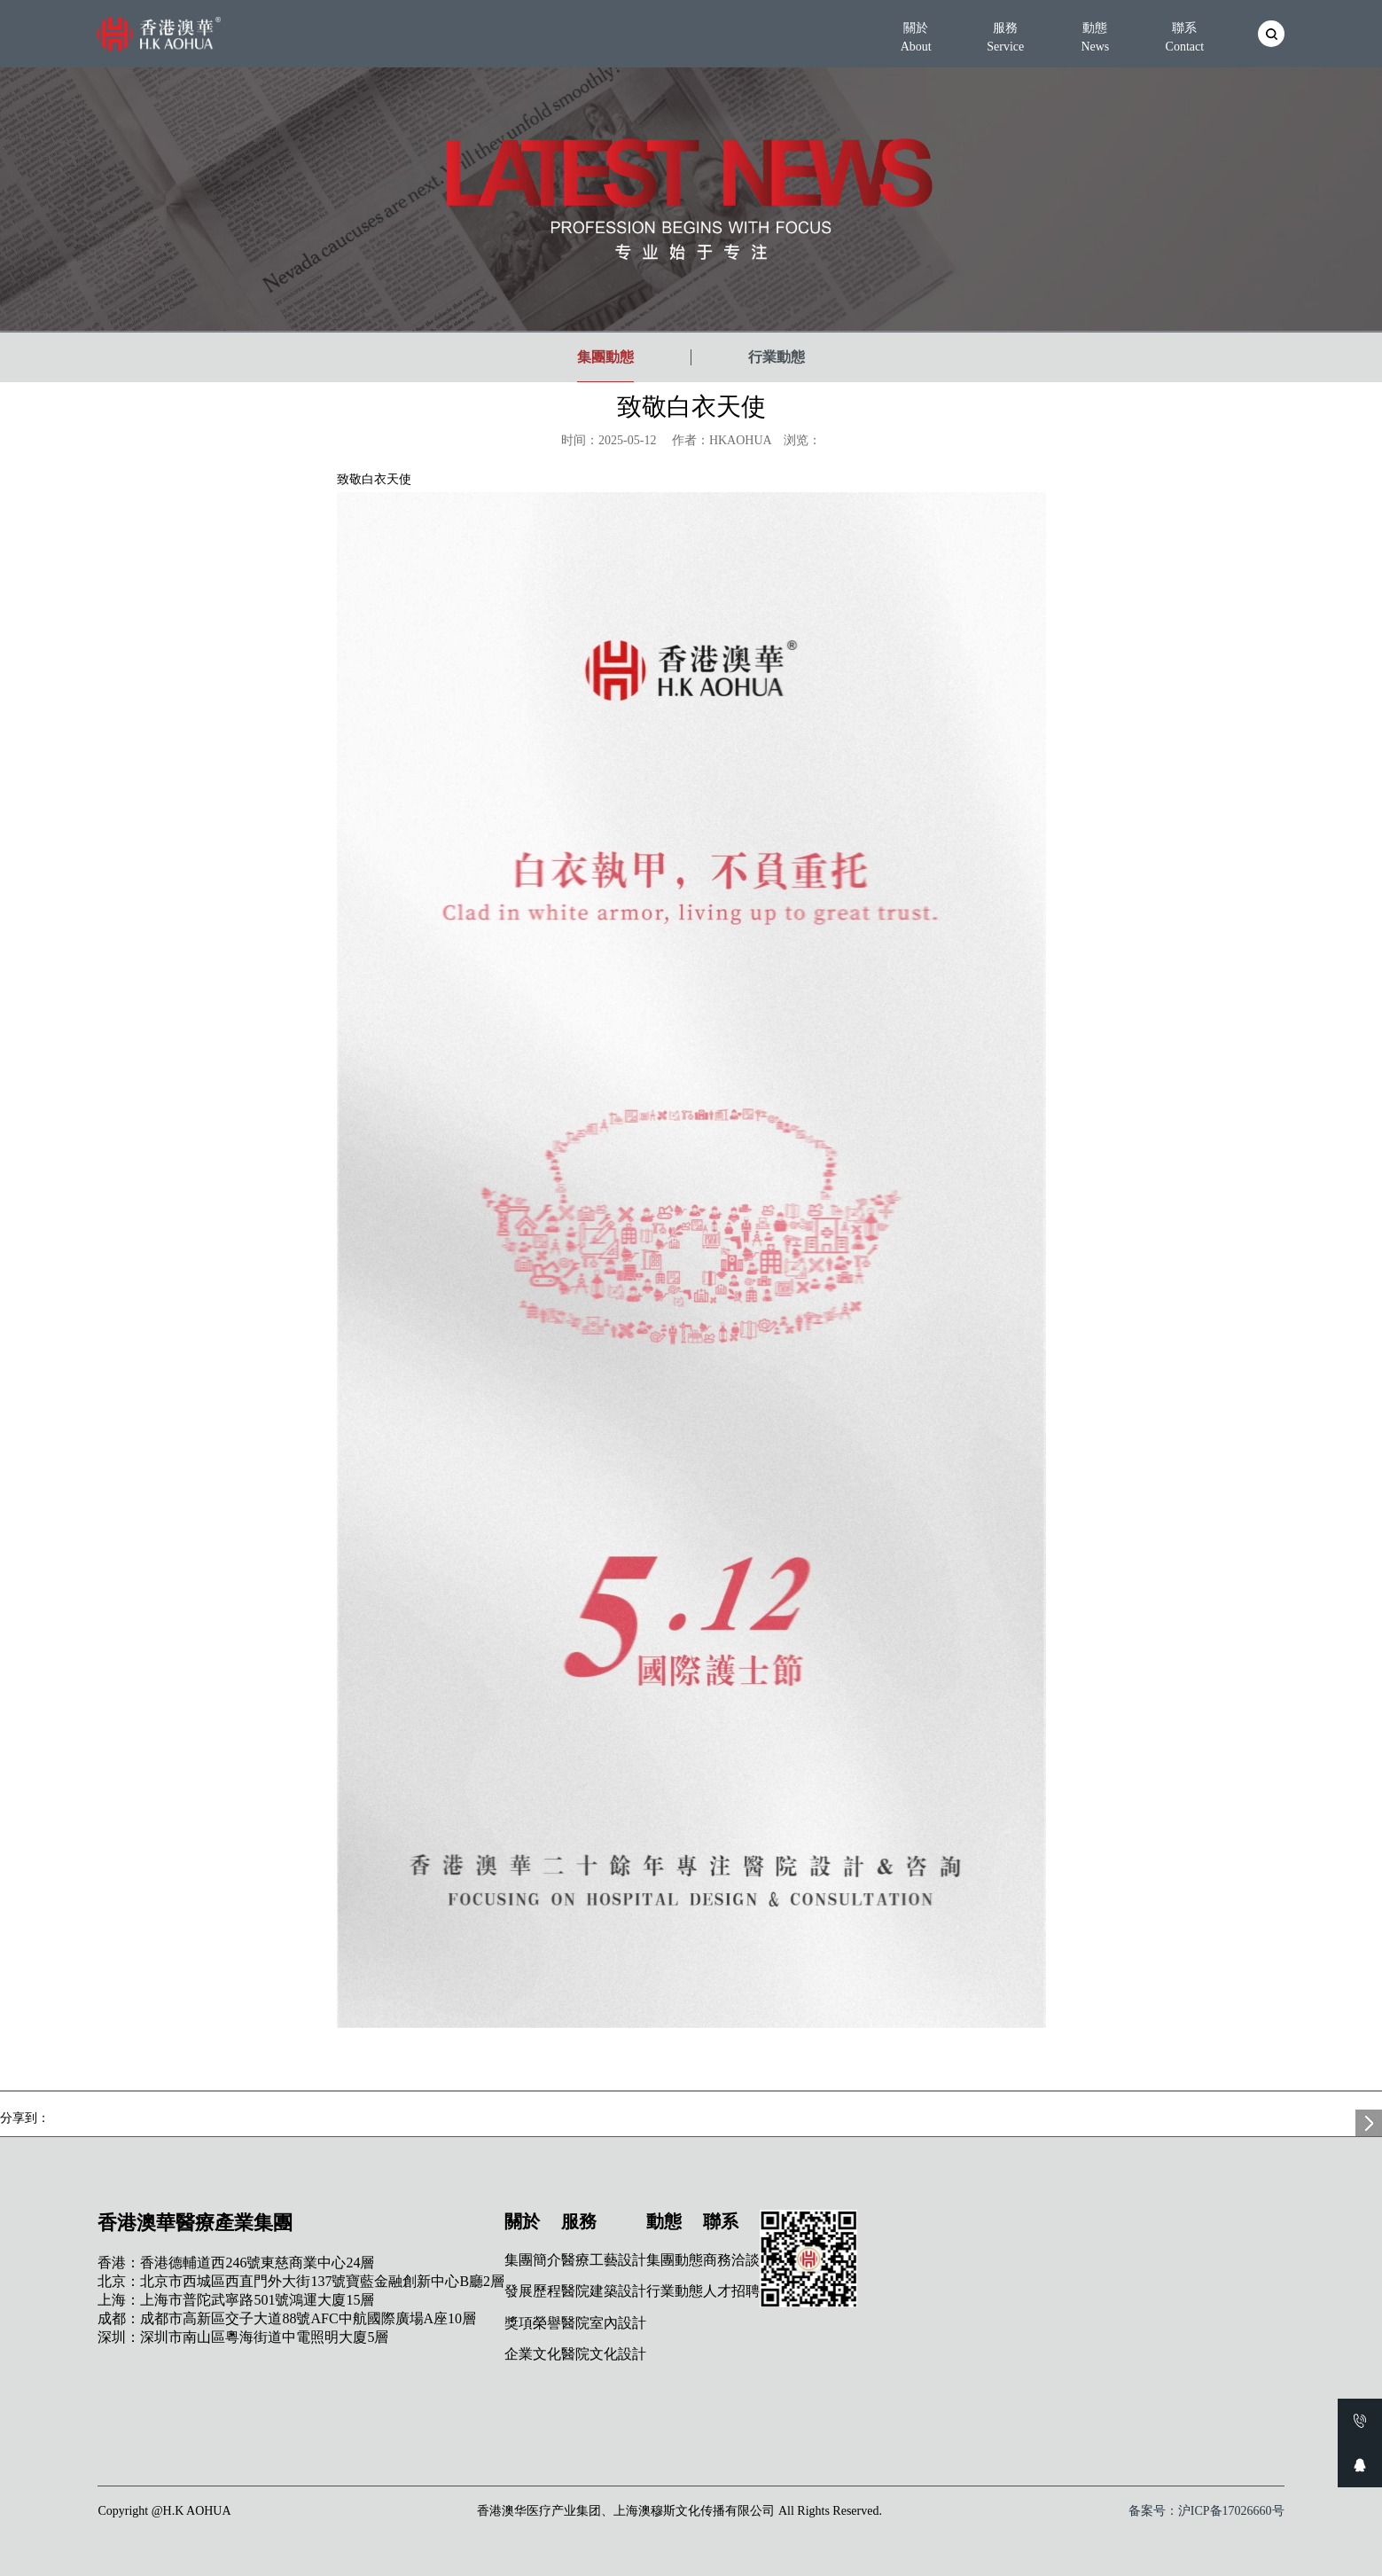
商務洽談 (731, 2259)
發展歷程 (532, 2290)
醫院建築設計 (603, 2290)
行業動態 (776, 356)
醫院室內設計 (603, 2322)
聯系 (1184, 37)
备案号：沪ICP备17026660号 (1206, 2510)
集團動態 (605, 356)
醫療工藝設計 (603, 2259)
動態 (1094, 37)
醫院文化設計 (603, 2353)
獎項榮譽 (532, 2322)
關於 (915, 37)
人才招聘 (731, 2290)
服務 (1005, 37)
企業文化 (532, 2353)
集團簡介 (532, 2259)
